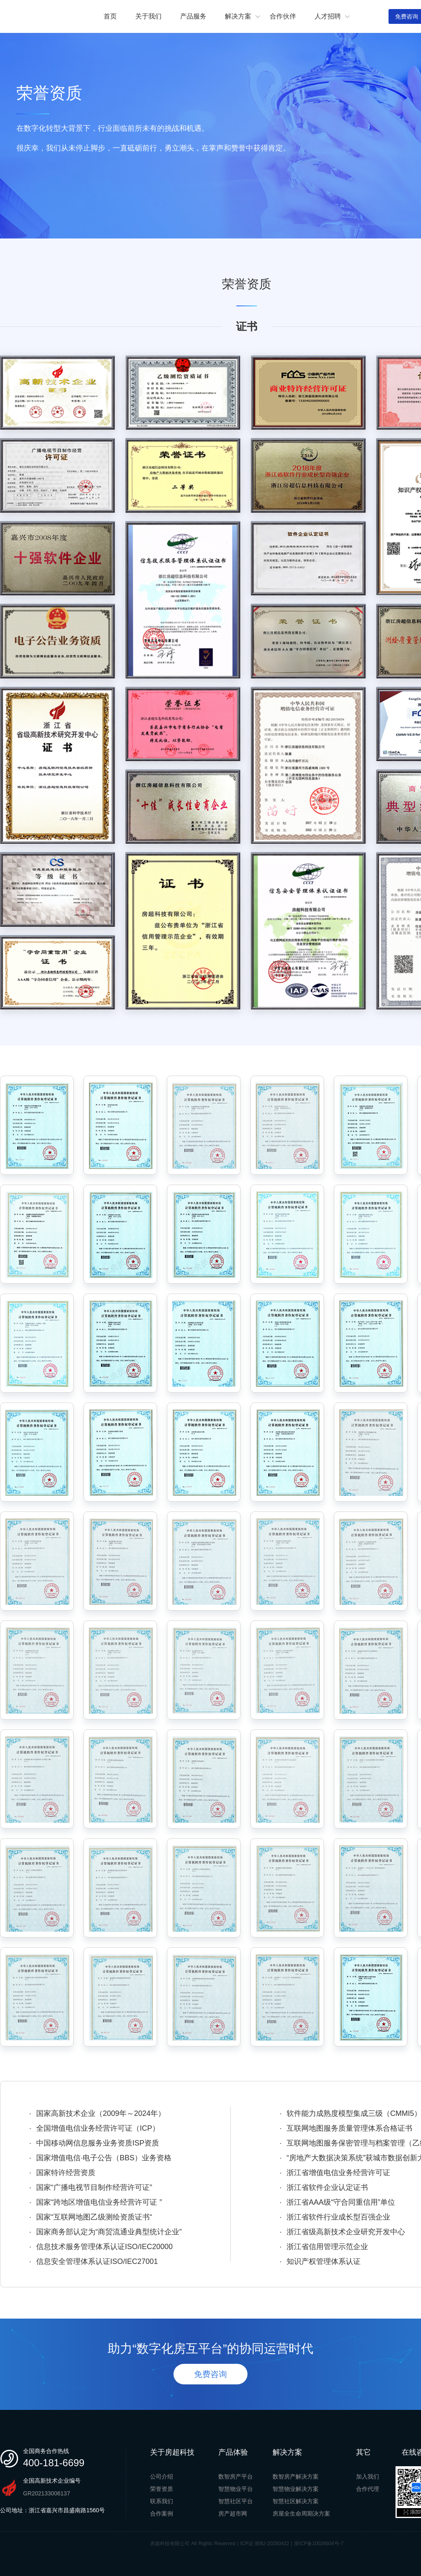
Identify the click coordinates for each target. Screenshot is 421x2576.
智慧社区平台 (235, 2501)
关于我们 (148, 16)
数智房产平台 (235, 2476)
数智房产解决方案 (296, 2476)
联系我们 (161, 2501)
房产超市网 (232, 2513)
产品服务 (193, 16)
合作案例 (161, 2513)
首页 (110, 16)
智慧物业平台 (235, 2489)
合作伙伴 (283, 16)
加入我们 (367, 2476)
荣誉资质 (161, 2489)
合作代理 (367, 2489)
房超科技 (41, 17)
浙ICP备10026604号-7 (318, 2543)
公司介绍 (161, 2476)
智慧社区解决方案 (296, 2501)
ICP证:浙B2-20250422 (264, 2543)
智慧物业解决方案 (296, 2489)
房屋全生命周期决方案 (301, 2513)
